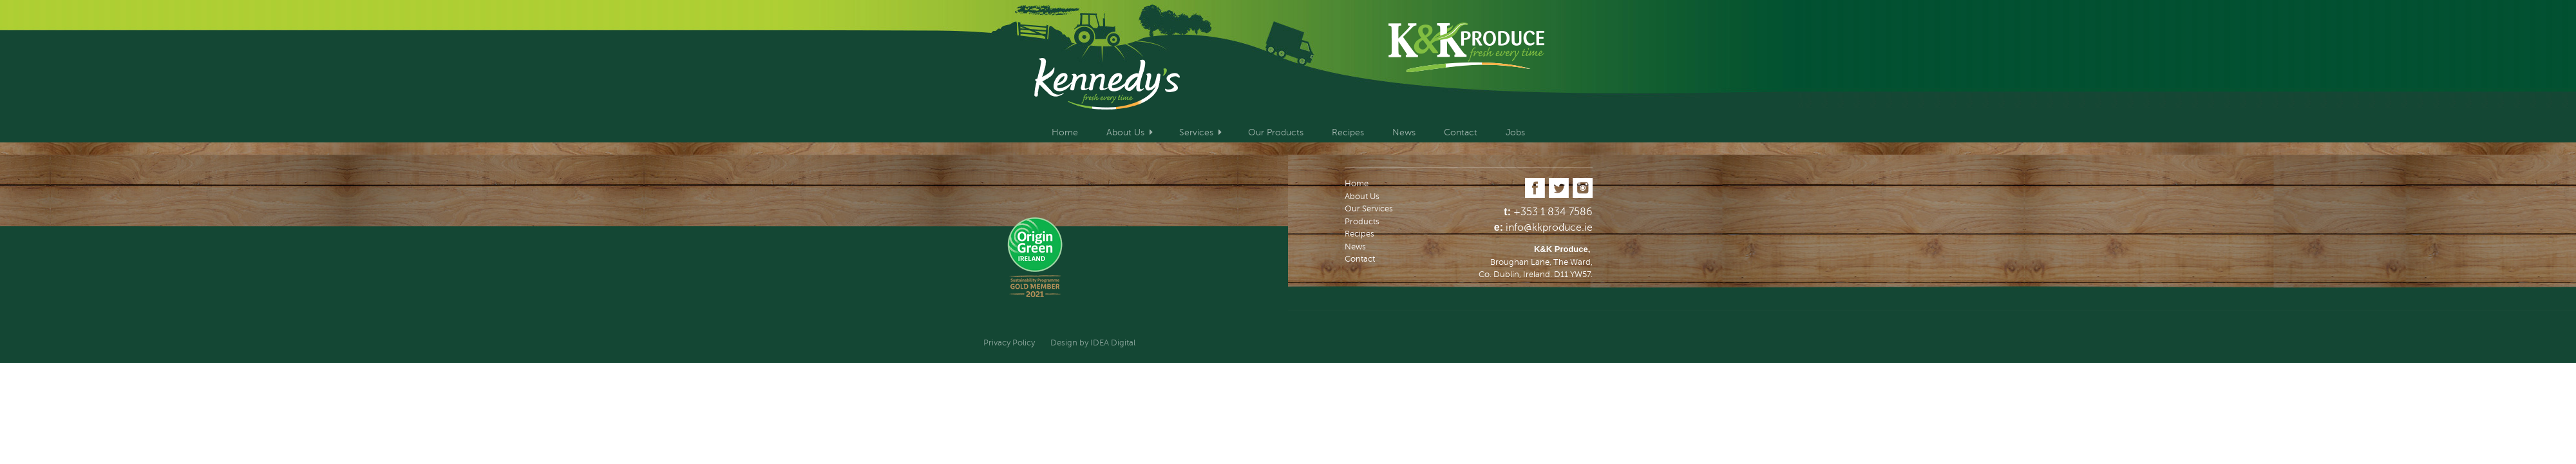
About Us (1125, 132)
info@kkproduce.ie (1549, 227)
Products (1362, 221)
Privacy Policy (1009, 342)
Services (1196, 132)
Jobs (1515, 132)
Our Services (1369, 208)
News (1404, 132)
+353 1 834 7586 (1553, 212)
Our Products (1275, 132)
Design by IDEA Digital (1092, 342)
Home (1065, 132)
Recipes (1348, 132)
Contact (1460, 132)
